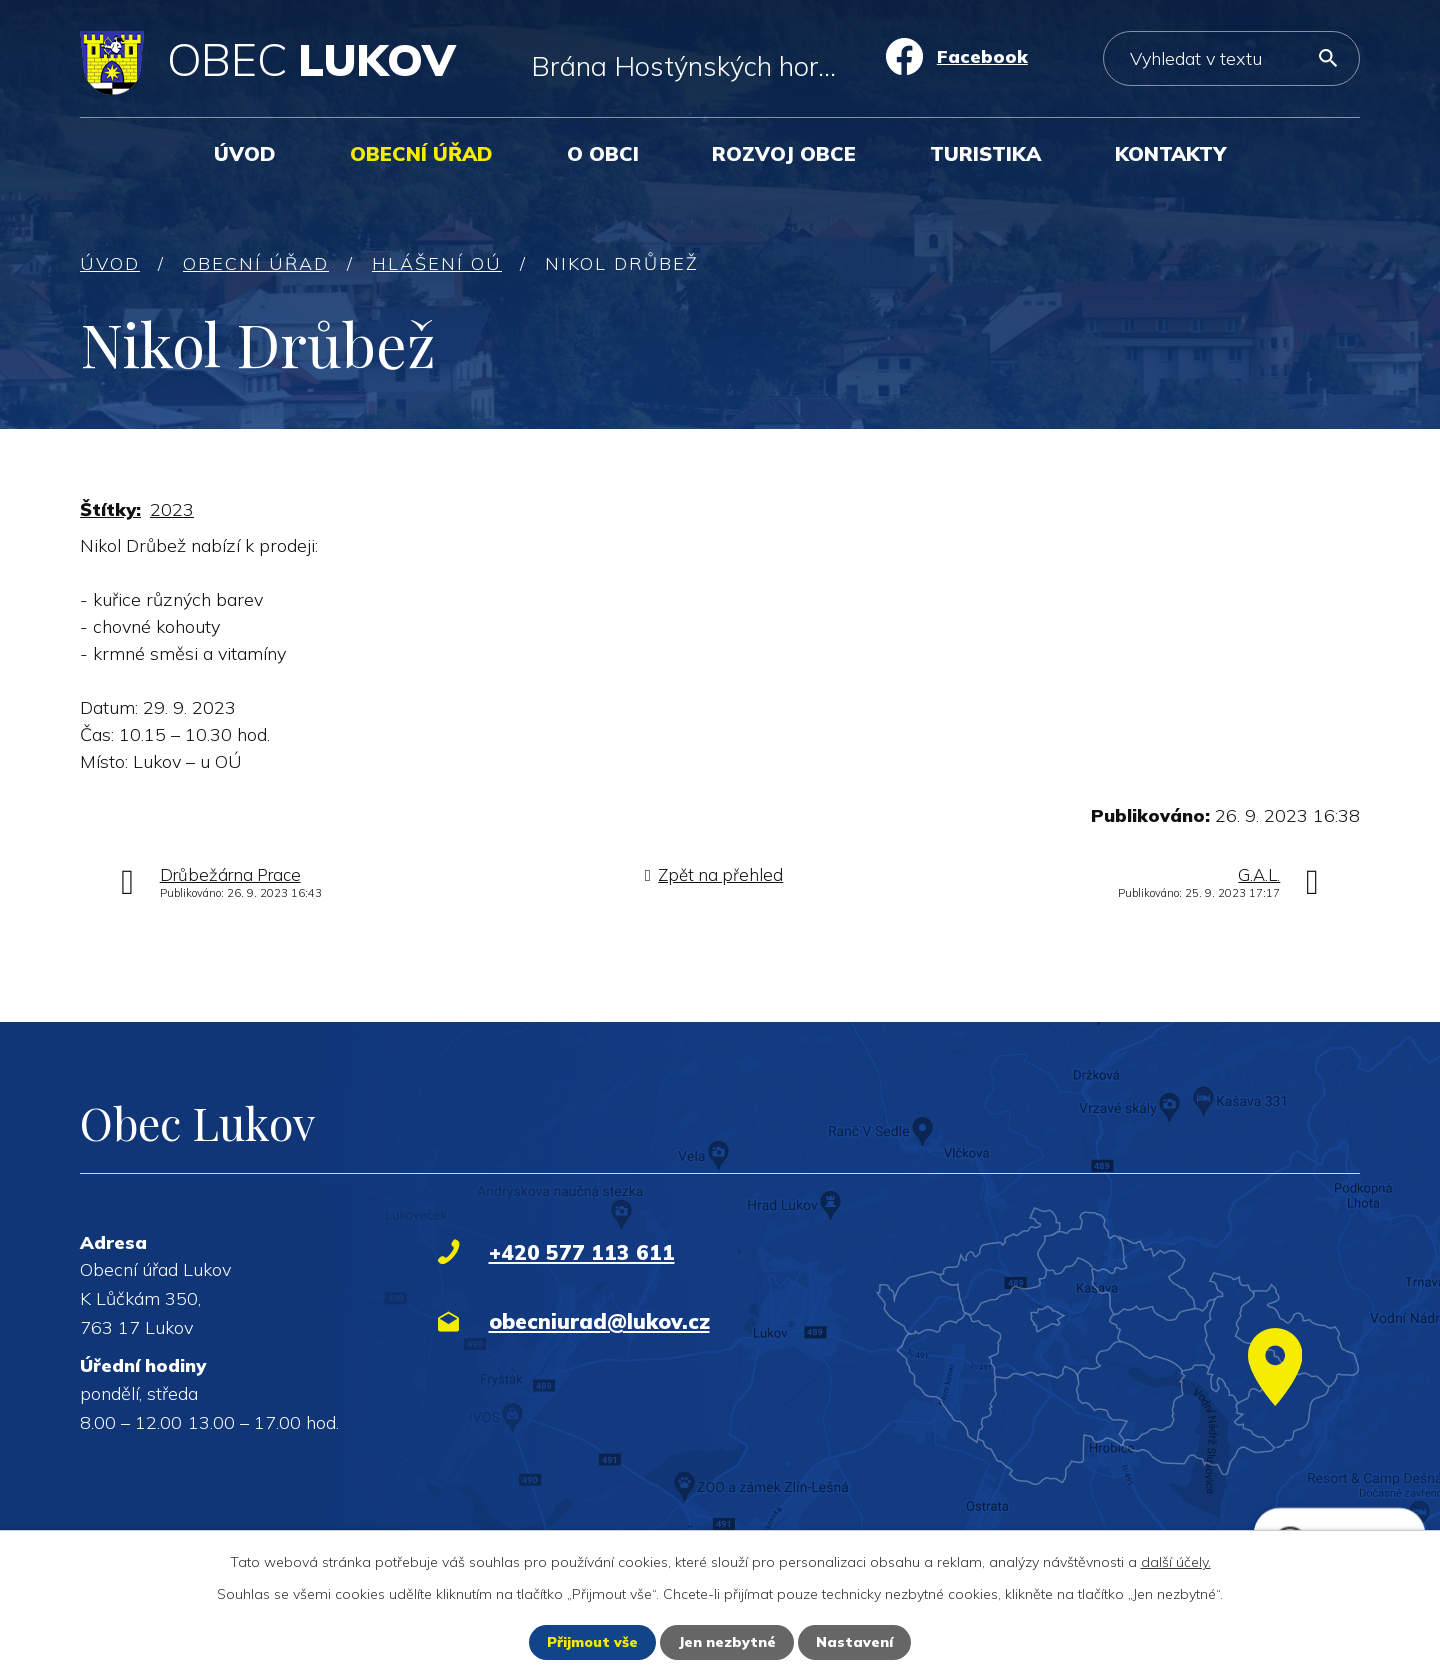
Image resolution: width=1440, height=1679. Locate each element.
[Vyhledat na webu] (1231, 58)
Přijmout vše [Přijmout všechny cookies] (592, 1642)
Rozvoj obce (784, 153)
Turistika (985, 153)
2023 (172, 509)
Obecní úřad (421, 153)
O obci (603, 153)
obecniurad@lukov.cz (599, 1321)
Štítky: (110, 509)
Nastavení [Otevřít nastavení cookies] (854, 1642)
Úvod (245, 153)
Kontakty (1170, 153)
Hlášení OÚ (437, 263)
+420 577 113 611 (582, 1252)
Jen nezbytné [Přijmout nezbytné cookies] (727, 1642)
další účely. (1176, 1562)
